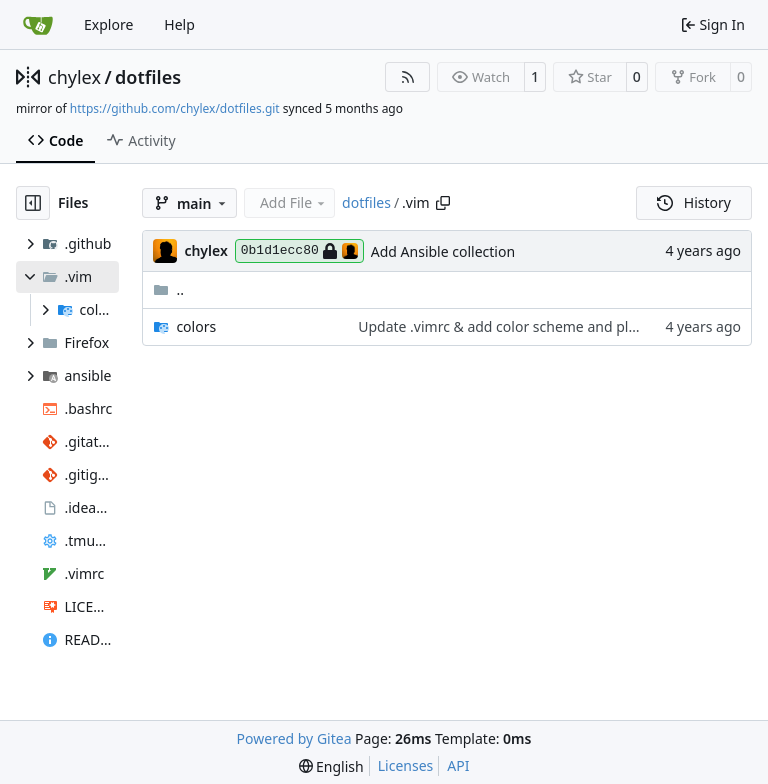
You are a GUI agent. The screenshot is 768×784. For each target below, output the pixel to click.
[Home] (38, 25)
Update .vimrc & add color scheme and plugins (511, 326)
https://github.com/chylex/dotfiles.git (175, 108)
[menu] (331, 766)
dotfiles (148, 77)
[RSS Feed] (408, 77)
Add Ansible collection (443, 251)
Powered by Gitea (294, 738)
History (694, 202)
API (458, 765)
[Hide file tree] (33, 203)
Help (179, 24)
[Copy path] (443, 203)
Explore (108, 24)
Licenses (406, 765)
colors (196, 326)
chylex (74, 77)
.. (168, 289)
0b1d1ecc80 (299, 251)
